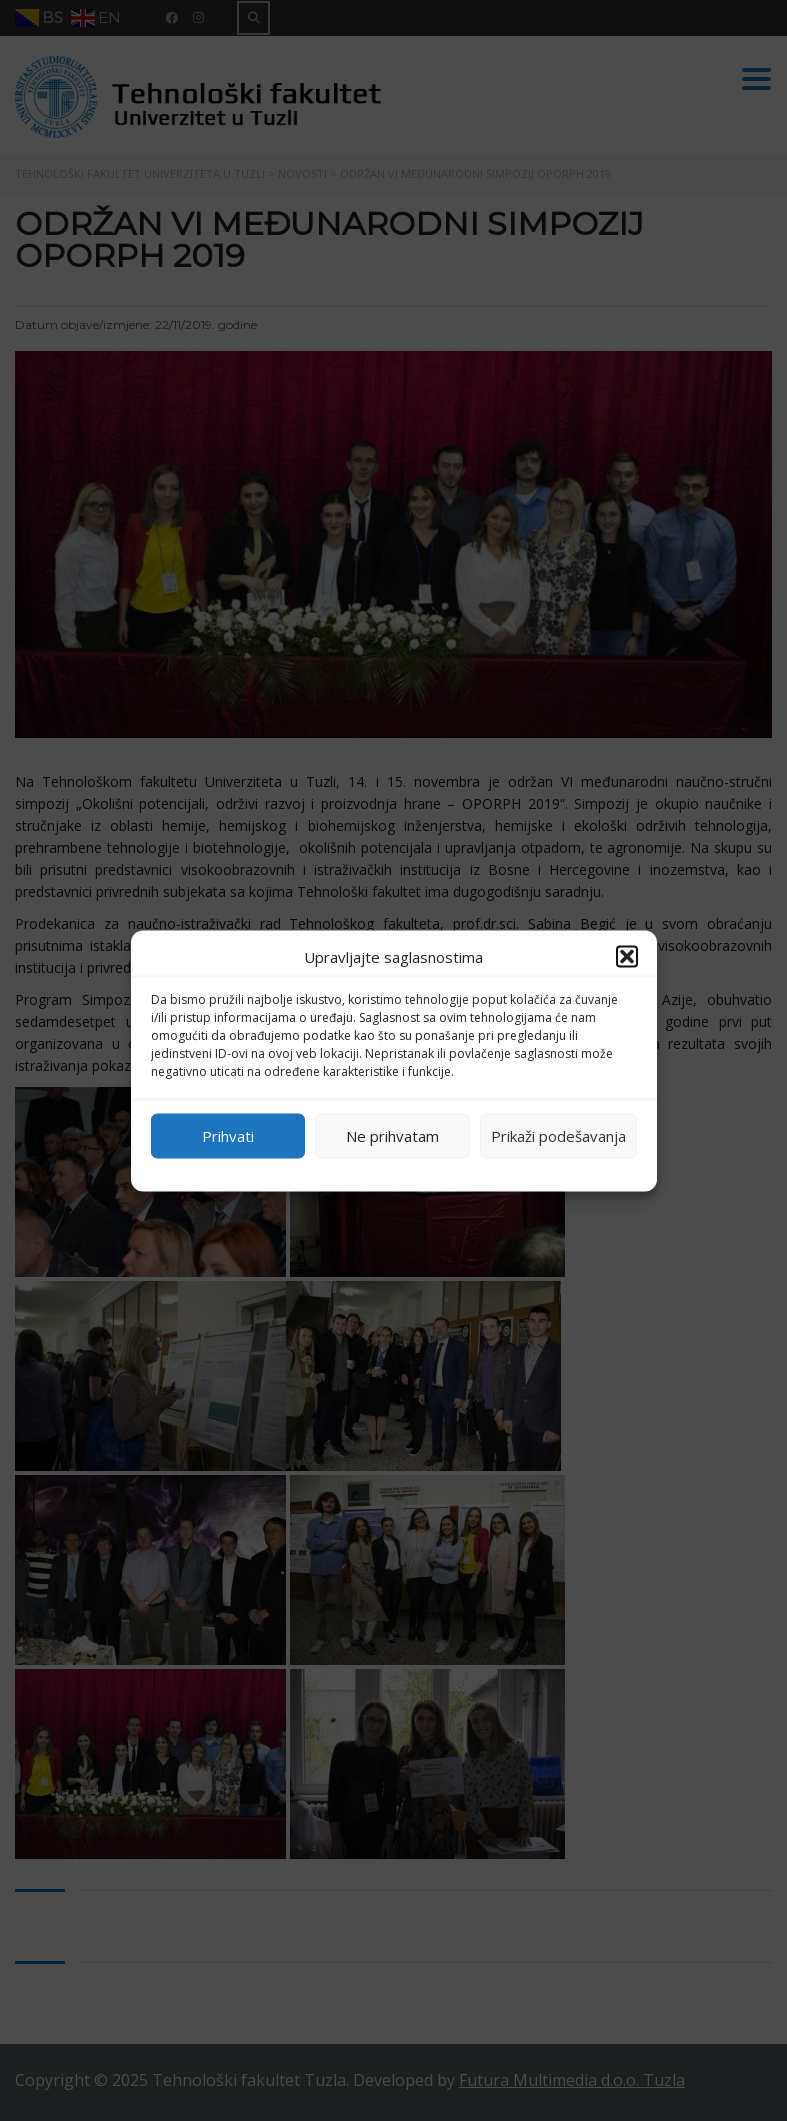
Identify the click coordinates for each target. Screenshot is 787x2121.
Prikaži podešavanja (558, 1136)
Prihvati (228, 1136)
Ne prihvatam (392, 1136)
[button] (627, 956)
